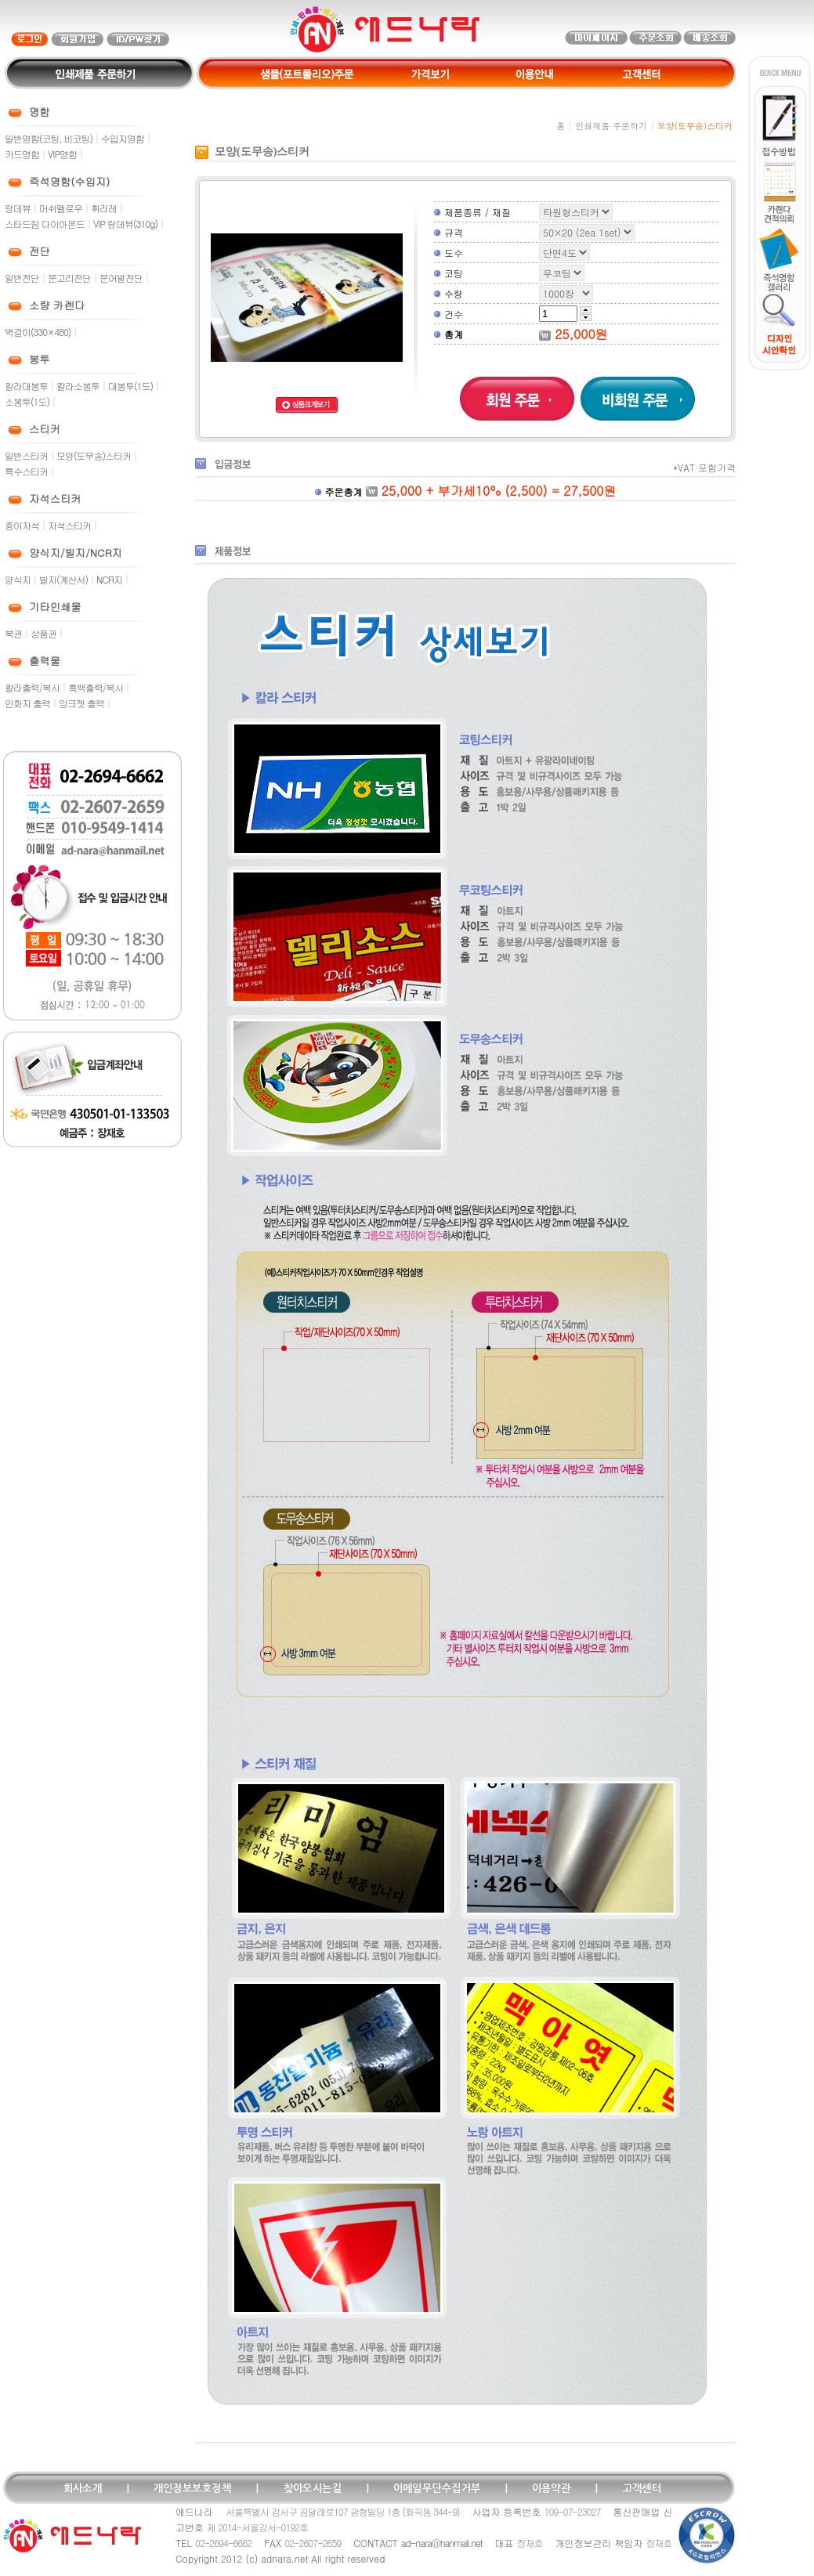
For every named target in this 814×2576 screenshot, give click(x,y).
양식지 (18, 579)
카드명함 (22, 154)
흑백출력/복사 (95, 687)
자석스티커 (69, 525)
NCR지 (109, 579)
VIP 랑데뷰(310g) (125, 223)
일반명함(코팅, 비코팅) (48, 138)
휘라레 (104, 208)
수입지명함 (122, 138)
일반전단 (22, 277)
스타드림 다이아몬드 (45, 223)
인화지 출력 (27, 703)
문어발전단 (121, 277)
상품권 (43, 633)
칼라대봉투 (26, 385)
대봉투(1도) (130, 385)
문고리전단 (69, 277)
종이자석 (22, 525)
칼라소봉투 (77, 385)
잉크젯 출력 (81, 703)
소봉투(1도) (27, 401)
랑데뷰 (18, 208)
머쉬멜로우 (60, 208)
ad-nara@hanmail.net (442, 2542)
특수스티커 (26, 471)
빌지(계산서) (63, 579)
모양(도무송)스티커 (93, 455)
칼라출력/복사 (32, 687)
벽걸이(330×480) (38, 331)
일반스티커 (26, 455)
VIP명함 (62, 154)
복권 (13, 633)
